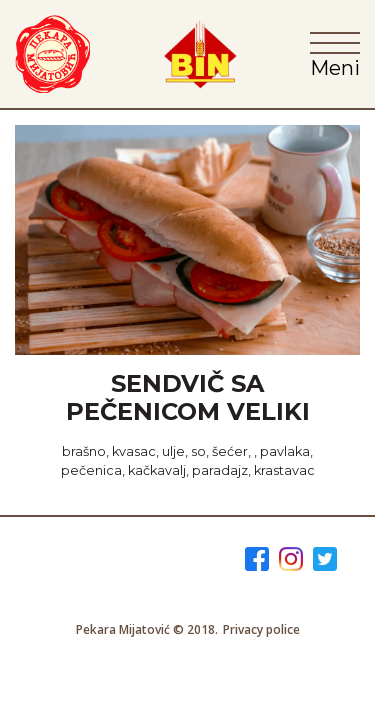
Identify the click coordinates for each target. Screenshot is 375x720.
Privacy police (261, 629)
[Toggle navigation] (335, 53)
